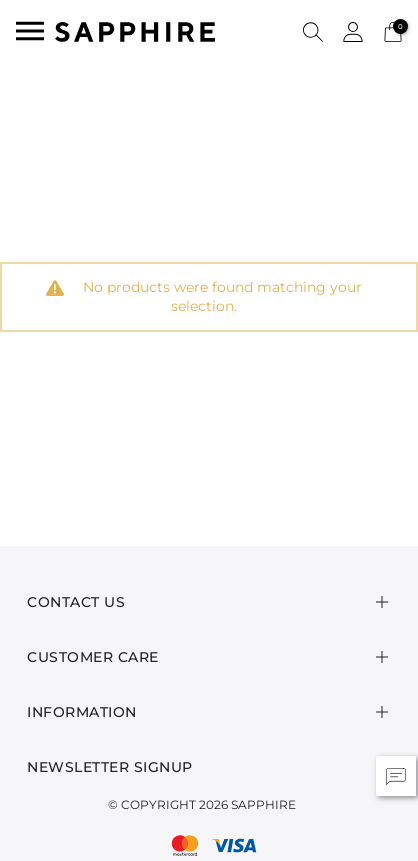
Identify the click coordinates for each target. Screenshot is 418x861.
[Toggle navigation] (30, 31)
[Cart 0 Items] (393, 30)
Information (82, 712)
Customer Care (93, 657)
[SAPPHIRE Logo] (135, 30)
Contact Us (76, 602)
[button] (313, 31)
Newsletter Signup (110, 767)
